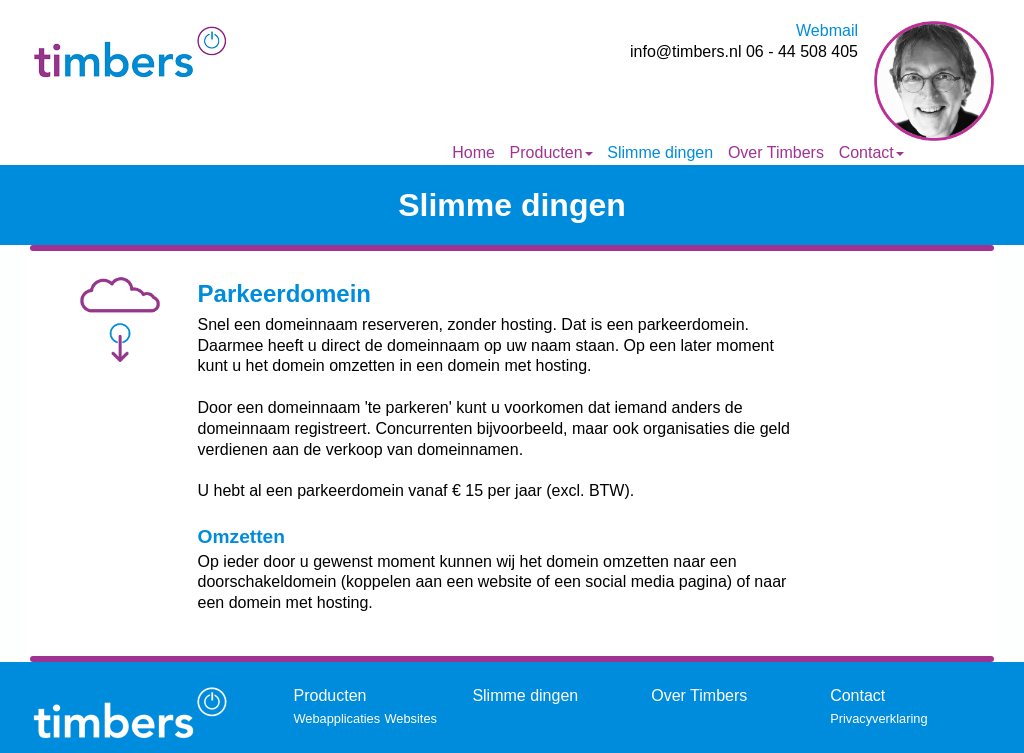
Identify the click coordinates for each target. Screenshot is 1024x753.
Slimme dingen (660, 152)
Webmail (827, 30)
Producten (551, 152)
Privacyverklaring (878, 718)
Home (473, 152)
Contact (871, 152)
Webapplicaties (337, 718)
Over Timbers (776, 152)
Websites (411, 718)
